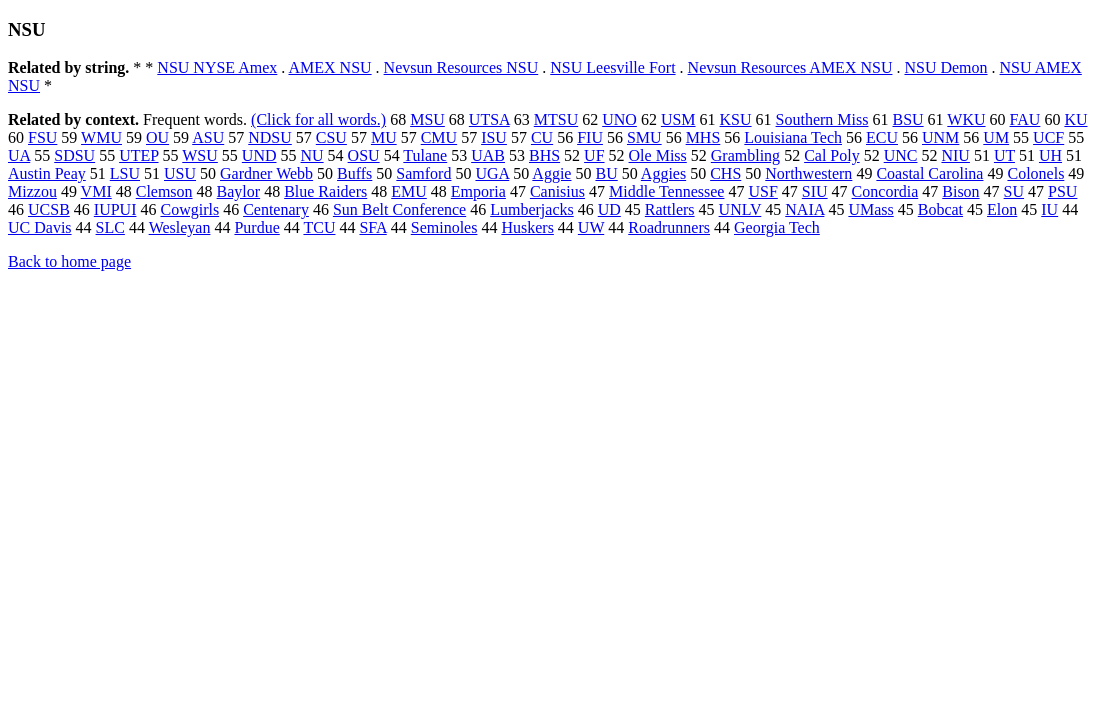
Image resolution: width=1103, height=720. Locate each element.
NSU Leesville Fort (612, 67)
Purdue (256, 227)
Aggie (551, 173)
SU (1014, 191)
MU (384, 137)
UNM (940, 137)
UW (591, 227)
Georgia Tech (777, 227)
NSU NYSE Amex (217, 67)
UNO (619, 119)
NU (312, 155)
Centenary (276, 209)
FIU (590, 137)
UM (996, 137)
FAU (1025, 119)
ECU (882, 137)
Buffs (354, 173)
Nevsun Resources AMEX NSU (790, 67)
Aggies (663, 173)
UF (594, 155)
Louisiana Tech (793, 137)
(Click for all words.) (318, 119)
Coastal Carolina (929, 173)
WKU (966, 119)
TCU (319, 227)
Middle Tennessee (666, 191)
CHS (725, 173)
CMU (439, 137)
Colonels (1035, 173)
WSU (200, 155)
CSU (331, 137)
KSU (736, 119)
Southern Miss (822, 119)
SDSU (74, 155)
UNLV (740, 209)
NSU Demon (945, 67)
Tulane (425, 155)
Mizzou (32, 191)
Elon (1002, 209)
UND (259, 155)
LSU (125, 173)
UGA (492, 173)
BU (606, 173)
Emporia (478, 191)
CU (542, 137)
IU (1049, 209)
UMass (870, 209)
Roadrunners (669, 227)
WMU (101, 137)
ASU (208, 137)
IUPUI (115, 209)
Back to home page (69, 261)
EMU (409, 191)
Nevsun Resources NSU (461, 67)
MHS (703, 137)
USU (180, 173)
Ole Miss (658, 155)
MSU (427, 119)
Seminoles (444, 227)
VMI (96, 191)
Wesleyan (180, 227)
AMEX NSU (329, 67)
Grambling (745, 155)
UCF (1048, 137)
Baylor (239, 191)
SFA (372, 227)
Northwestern (808, 173)
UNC (901, 155)
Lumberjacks (532, 209)
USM (678, 119)
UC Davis (40, 227)
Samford (423, 173)
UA (19, 155)
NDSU (270, 137)
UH (1050, 155)
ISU (494, 137)
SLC (110, 227)
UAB (488, 155)
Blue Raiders (325, 191)
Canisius (557, 191)
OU (157, 137)
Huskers (527, 227)
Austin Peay (47, 173)
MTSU (556, 119)
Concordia (885, 191)
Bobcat (940, 209)
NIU (955, 155)
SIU (815, 191)
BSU (907, 119)
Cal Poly (832, 155)
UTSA (489, 119)
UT (1004, 155)
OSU (364, 155)
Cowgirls (189, 209)
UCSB (49, 209)
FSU (42, 137)
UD (609, 209)
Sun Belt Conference (399, 209)
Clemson (164, 191)
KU (1075, 119)
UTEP (138, 155)
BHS (544, 155)
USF (762, 191)
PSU (1062, 191)
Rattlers (670, 209)
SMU (644, 137)
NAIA (804, 209)
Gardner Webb (266, 173)
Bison (960, 191)
